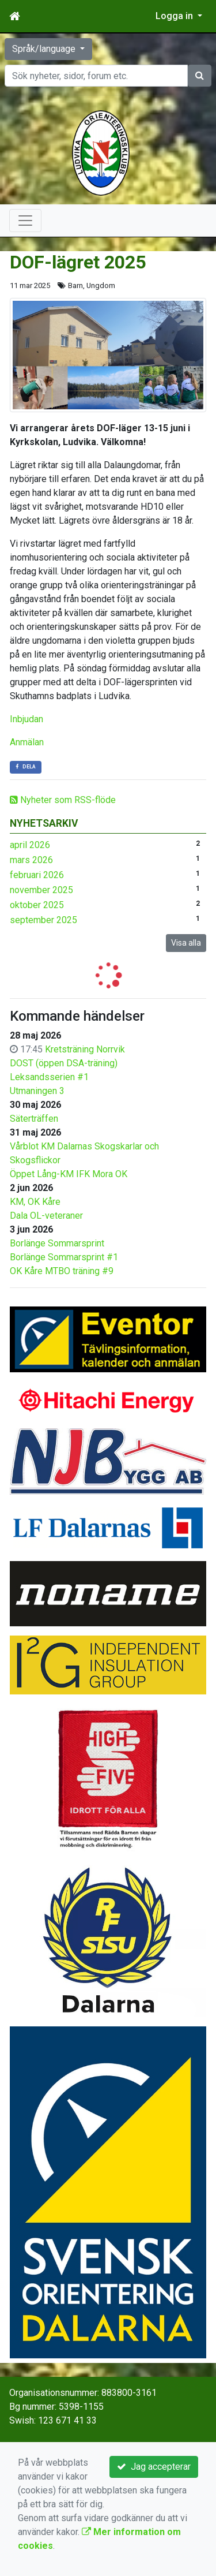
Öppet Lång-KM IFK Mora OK (68, 1173)
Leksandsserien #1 (49, 1077)
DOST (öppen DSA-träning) (64, 1063)
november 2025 (41, 889)
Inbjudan (26, 719)
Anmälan (27, 742)
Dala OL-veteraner (46, 1215)
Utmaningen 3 (37, 1090)
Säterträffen (34, 1118)
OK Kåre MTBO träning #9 (61, 1270)
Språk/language (45, 48)
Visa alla (186, 942)
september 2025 (43, 919)
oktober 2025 (37, 904)
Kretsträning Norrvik (85, 1049)
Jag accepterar (154, 2466)
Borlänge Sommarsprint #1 (64, 1257)
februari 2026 (37, 874)
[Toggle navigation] (25, 220)
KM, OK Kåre (35, 1201)
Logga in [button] (175, 15)
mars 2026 (31, 859)
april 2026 (30, 844)
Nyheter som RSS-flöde (63, 799)
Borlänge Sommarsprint (57, 1243)
